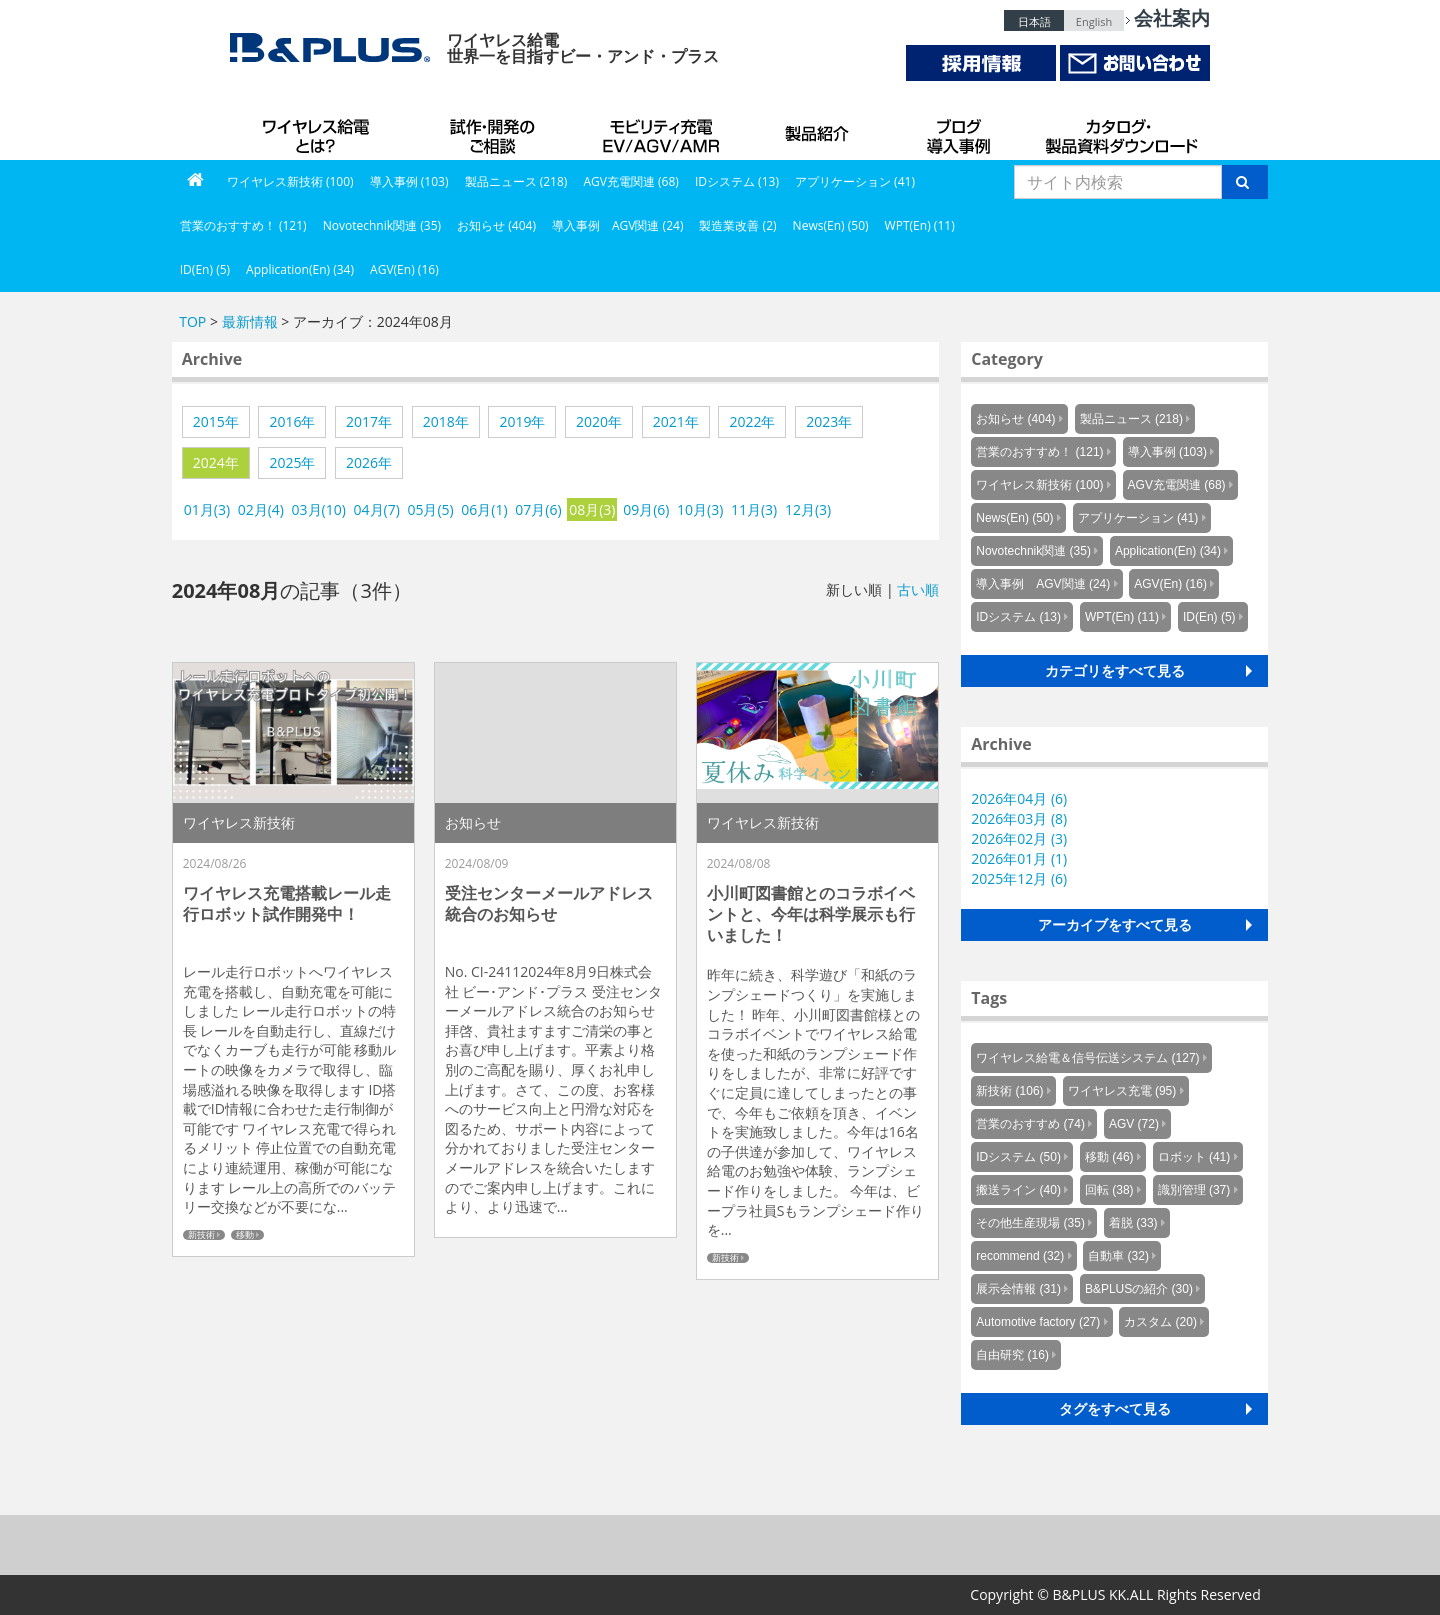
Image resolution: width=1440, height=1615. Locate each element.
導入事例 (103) (409, 181)
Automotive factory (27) (1038, 1322)
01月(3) (207, 509)
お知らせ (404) (496, 225)
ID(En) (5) (205, 269)
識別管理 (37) (1194, 1190)
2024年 (216, 462)
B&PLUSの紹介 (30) (1139, 1289)
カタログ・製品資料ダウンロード (1120, 130)
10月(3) (700, 509)
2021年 (676, 421)
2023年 (829, 421)
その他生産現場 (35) (1030, 1223)
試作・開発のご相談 (495, 130)
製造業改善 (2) (737, 225)
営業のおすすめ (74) (1030, 1124)
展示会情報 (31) (1018, 1289)
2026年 (369, 462)
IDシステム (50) (1018, 1157)
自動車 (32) (1118, 1256)
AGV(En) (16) (404, 269)
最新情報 (250, 321)
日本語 (1034, 21)
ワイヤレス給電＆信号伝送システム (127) (1087, 1058)
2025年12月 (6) (1019, 878)
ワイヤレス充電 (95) (1122, 1091)
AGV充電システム (665, 130)
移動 (245, 1235)
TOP (192, 321)
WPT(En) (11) (920, 225)
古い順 (918, 589)
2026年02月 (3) (1019, 838)
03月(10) (319, 509)
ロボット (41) (1194, 1157)
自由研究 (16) (1012, 1355)
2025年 (292, 462)
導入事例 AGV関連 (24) (618, 225)
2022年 (752, 421)
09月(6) (646, 509)
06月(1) (484, 509)
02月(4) (261, 509)
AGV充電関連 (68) (631, 181)
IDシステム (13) (737, 181)
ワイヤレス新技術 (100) (290, 181)
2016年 (292, 421)
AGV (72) (1134, 1124)
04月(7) (377, 509)
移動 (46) (1109, 1157)
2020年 (599, 421)
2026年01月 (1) (1019, 858)
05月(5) (430, 509)
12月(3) (808, 509)
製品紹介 (820, 130)
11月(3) (754, 509)
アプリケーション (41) (855, 181)
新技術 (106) (1009, 1091)
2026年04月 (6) (1019, 798)
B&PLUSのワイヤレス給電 (320, 130)
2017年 (369, 421)
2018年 (446, 421)
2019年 (522, 421)
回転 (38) (1109, 1190)
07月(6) (538, 509)
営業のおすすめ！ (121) (243, 225)
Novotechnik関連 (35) (382, 225)
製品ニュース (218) (516, 181)
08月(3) (592, 509)
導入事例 (960, 130)
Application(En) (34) (300, 269)
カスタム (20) (1160, 1322)
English (1094, 21)
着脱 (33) (1133, 1223)
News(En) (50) (831, 225)
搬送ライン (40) (1018, 1190)
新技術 (201, 1235)
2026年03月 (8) (1019, 818)
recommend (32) (1020, 1256)
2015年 (216, 421)
